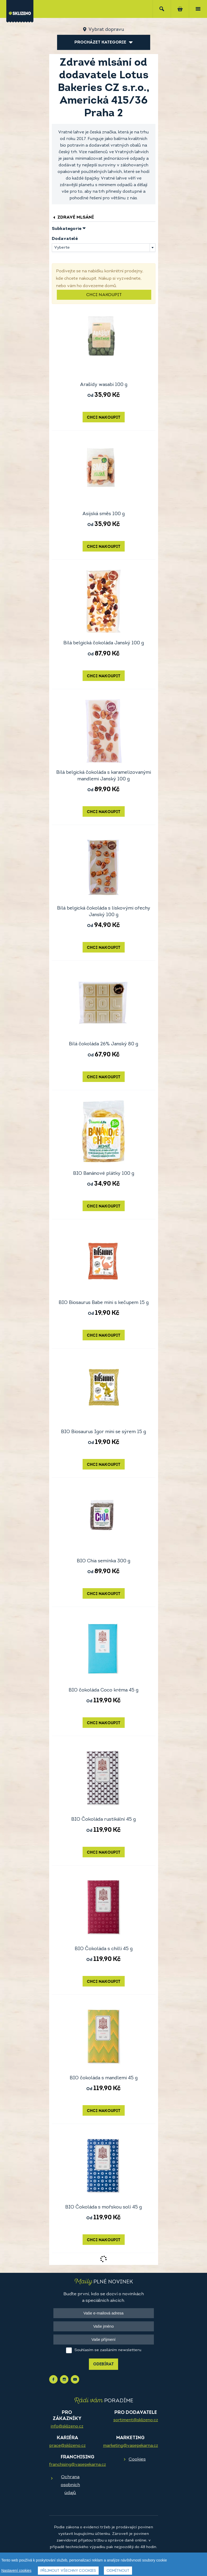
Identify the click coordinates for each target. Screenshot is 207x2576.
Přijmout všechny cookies (68, 2571)
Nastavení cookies (16, 2570)
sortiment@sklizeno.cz (135, 2420)
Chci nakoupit (104, 295)
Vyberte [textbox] (62, 248)
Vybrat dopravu (106, 29)
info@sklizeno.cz (67, 2426)
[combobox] (103, 247)
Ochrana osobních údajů (70, 2485)
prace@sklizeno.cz (67, 2446)
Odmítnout (118, 2571)
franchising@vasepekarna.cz (77, 2465)
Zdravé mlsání (73, 217)
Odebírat (103, 2364)
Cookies (137, 2459)
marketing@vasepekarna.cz (130, 2446)
